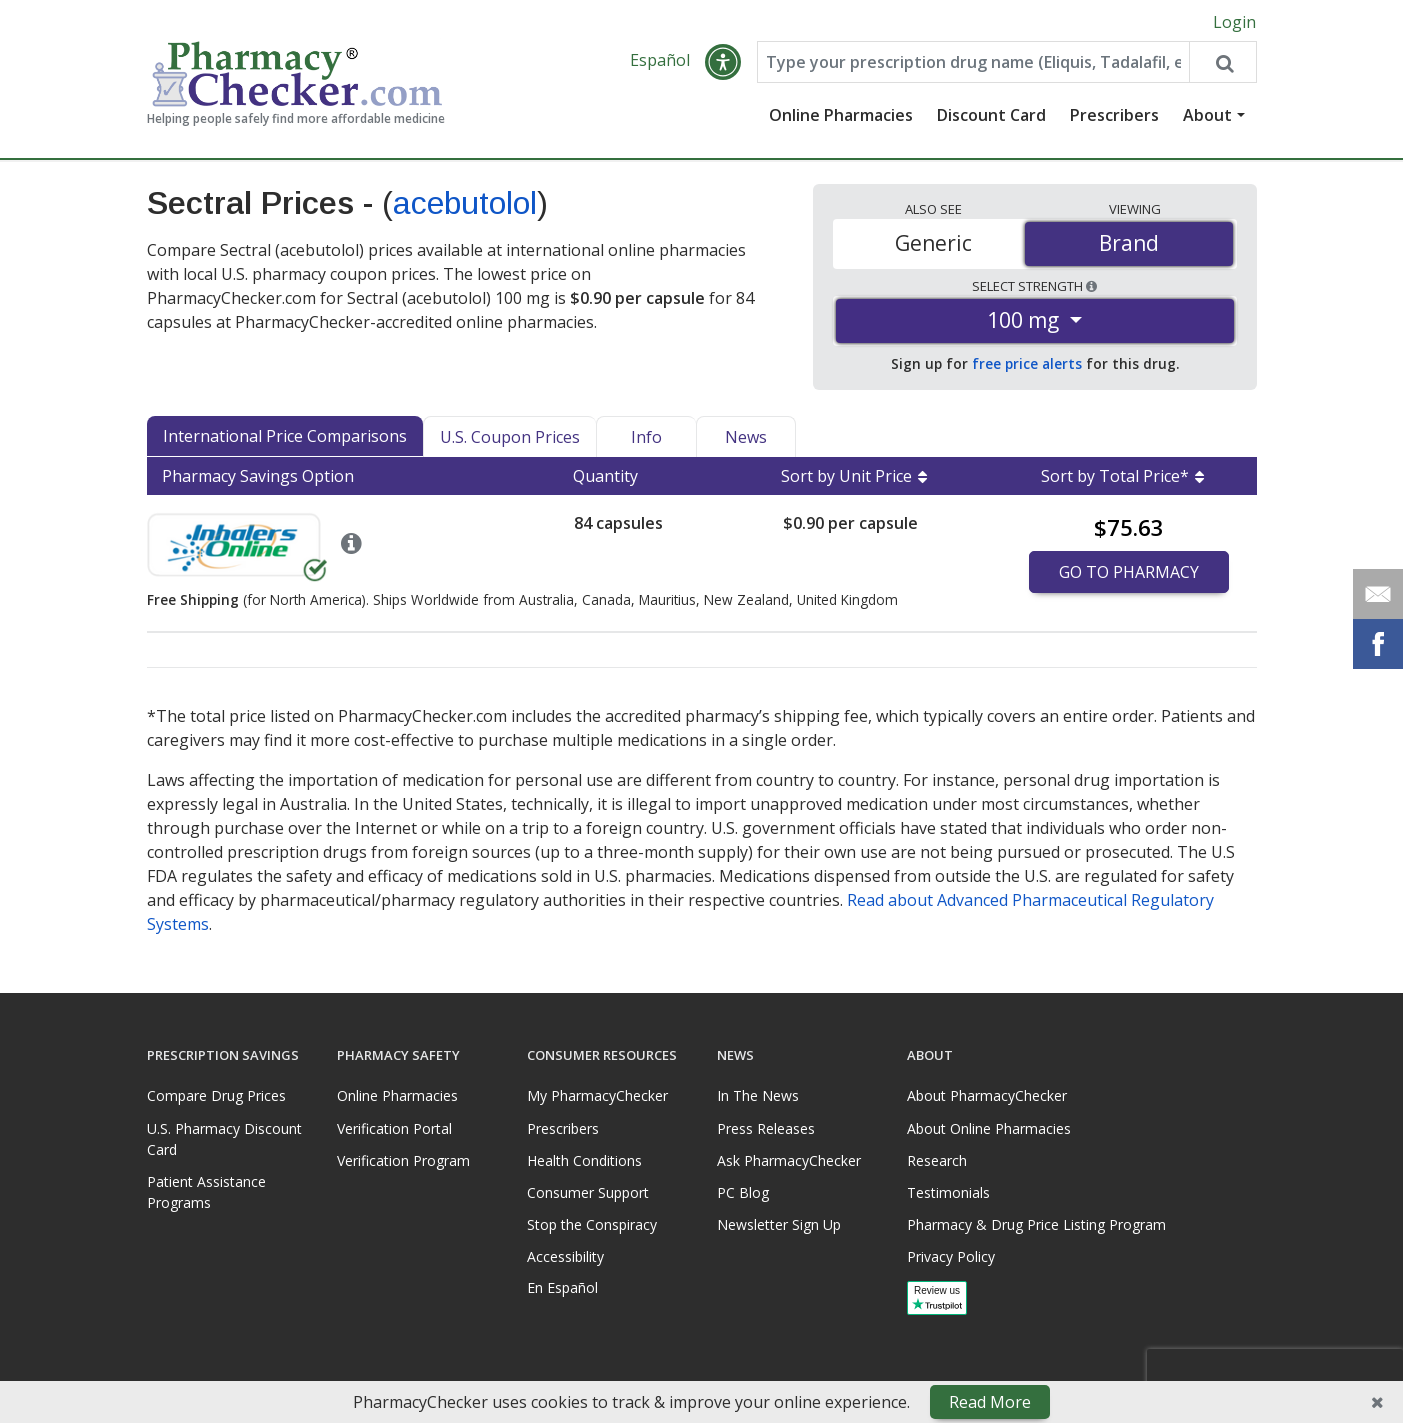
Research (937, 1160)
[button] (723, 62)
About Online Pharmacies (989, 1128)
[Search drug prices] (1222, 62)
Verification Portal (394, 1128)
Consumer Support (588, 1192)
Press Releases (766, 1128)
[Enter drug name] (974, 62)
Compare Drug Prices (216, 1095)
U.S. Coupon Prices (510, 437)
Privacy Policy (951, 1256)
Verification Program (403, 1160)
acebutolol (465, 203)
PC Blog (743, 1192)
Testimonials (948, 1192)
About (1207, 115)
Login (1234, 22)
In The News (758, 1095)
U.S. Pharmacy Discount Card (224, 1139)
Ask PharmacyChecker (789, 1160)
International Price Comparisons (285, 436)
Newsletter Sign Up (779, 1224)
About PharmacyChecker (987, 1095)
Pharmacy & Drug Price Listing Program (1036, 1224)
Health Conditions (584, 1160)
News (746, 437)
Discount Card (991, 115)
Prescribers (1114, 115)
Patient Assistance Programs (206, 1192)
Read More (990, 1402)
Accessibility (565, 1256)
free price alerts (1027, 363)
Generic (933, 243)
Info (646, 437)
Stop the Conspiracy (592, 1224)
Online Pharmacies (841, 115)
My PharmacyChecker (597, 1095)
